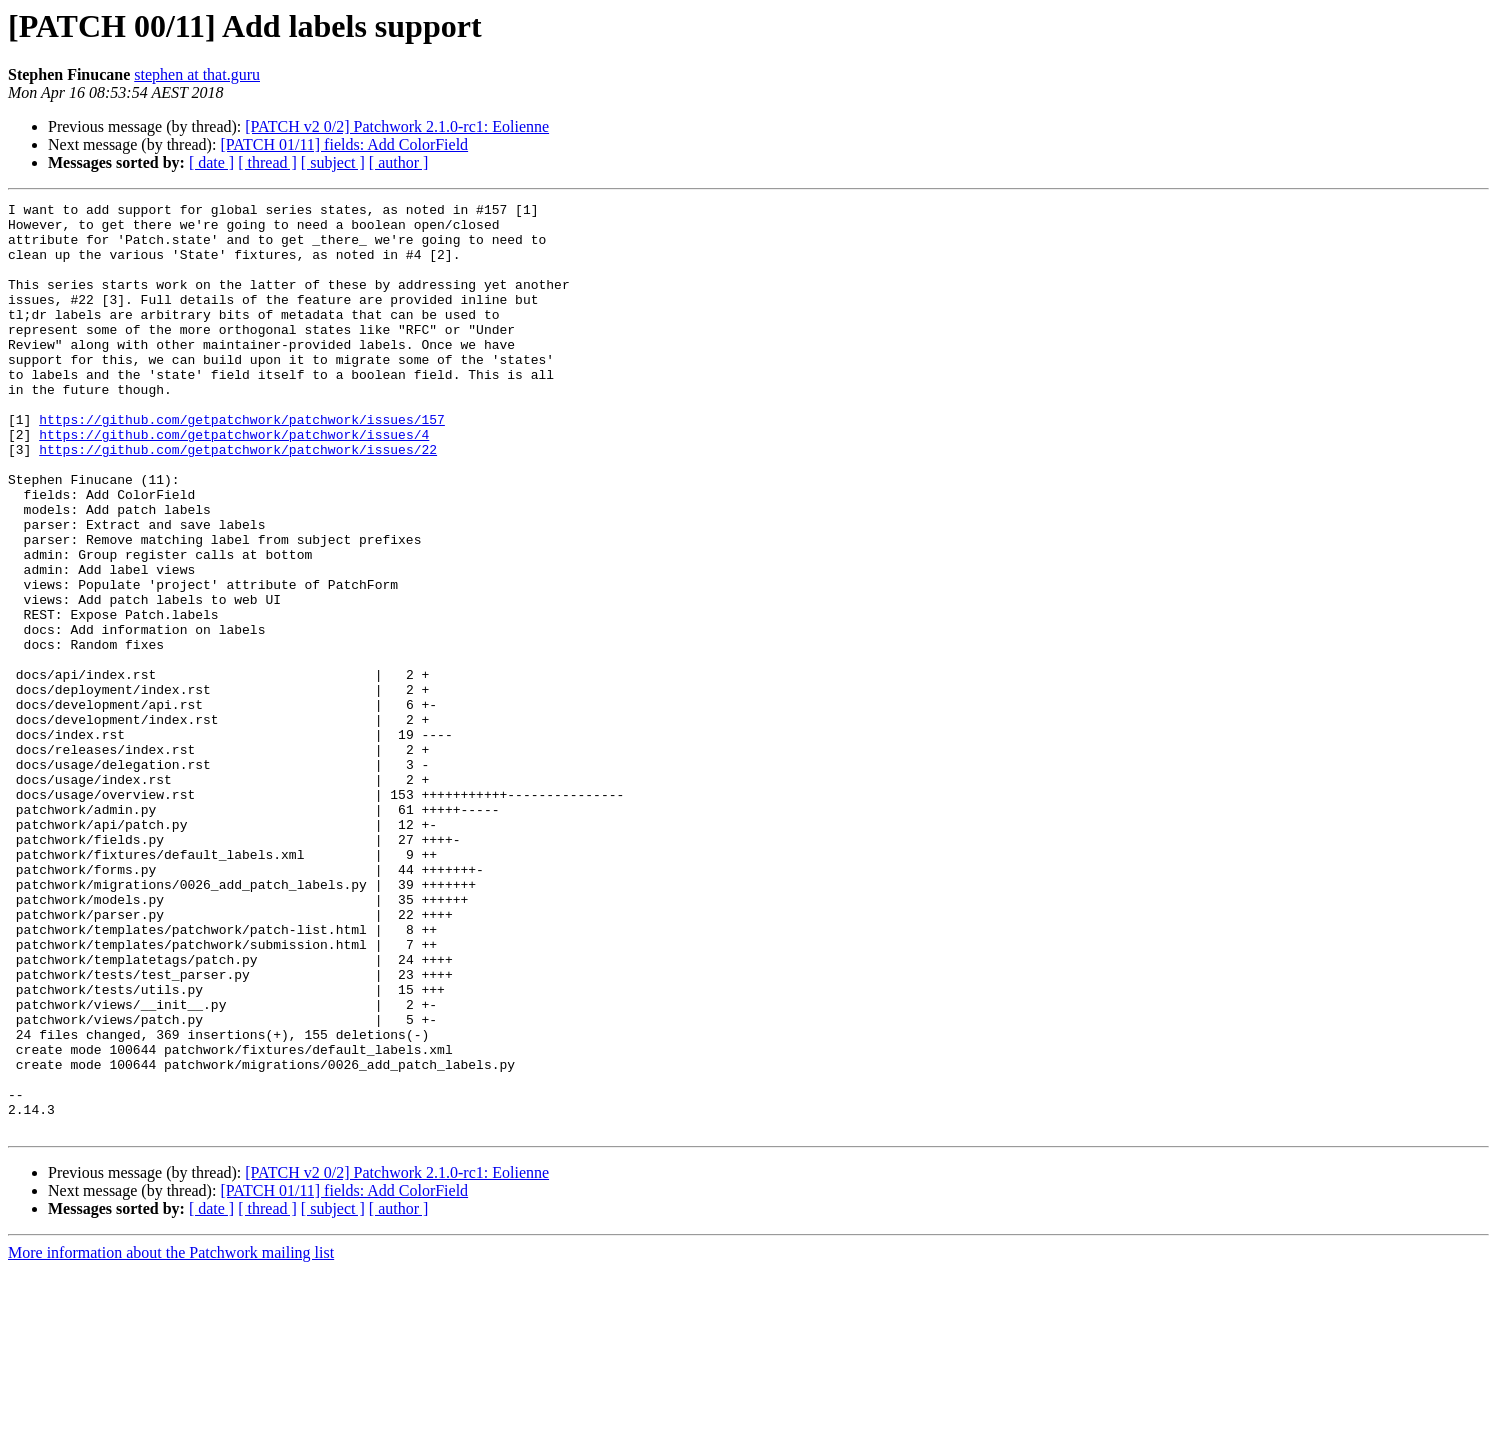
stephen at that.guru (197, 74)
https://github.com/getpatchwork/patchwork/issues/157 (242, 464)
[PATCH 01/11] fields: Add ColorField (344, 144)
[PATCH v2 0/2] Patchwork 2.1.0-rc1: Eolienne (397, 126)
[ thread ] (267, 162)
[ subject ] (333, 162)
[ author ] (399, 162)
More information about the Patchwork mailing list (171, 1438)
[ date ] (211, 162)
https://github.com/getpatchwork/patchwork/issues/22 (238, 500)
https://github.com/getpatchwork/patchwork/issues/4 (234, 482)
